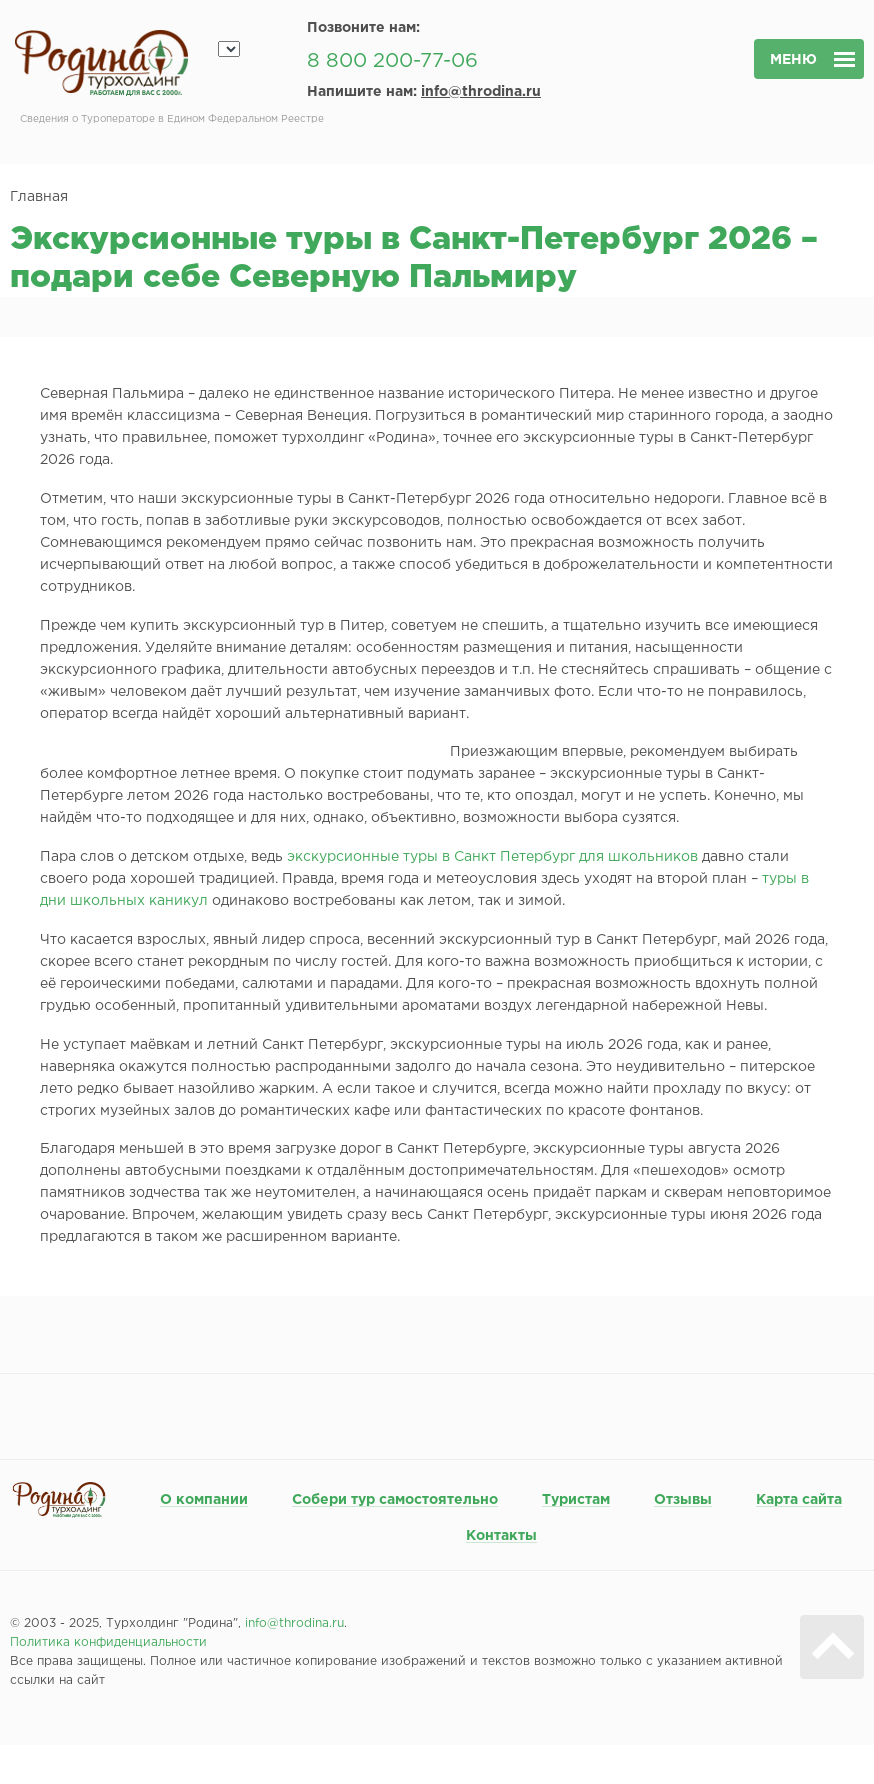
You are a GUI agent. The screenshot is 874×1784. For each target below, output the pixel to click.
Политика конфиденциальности (108, 1642)
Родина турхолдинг (101, 63)
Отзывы (683, 1500)
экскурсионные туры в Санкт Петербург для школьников (492, 857)
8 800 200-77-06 (392, 61)
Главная (39, 197)
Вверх (832, 1647)
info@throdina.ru (481, 92)
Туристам (576, 1500)
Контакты (501, 1536)
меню (793, 60)
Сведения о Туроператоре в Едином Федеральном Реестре (172, 119)
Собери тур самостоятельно (395, 1500)
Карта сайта (799, 1500)
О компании (204, 1500)
